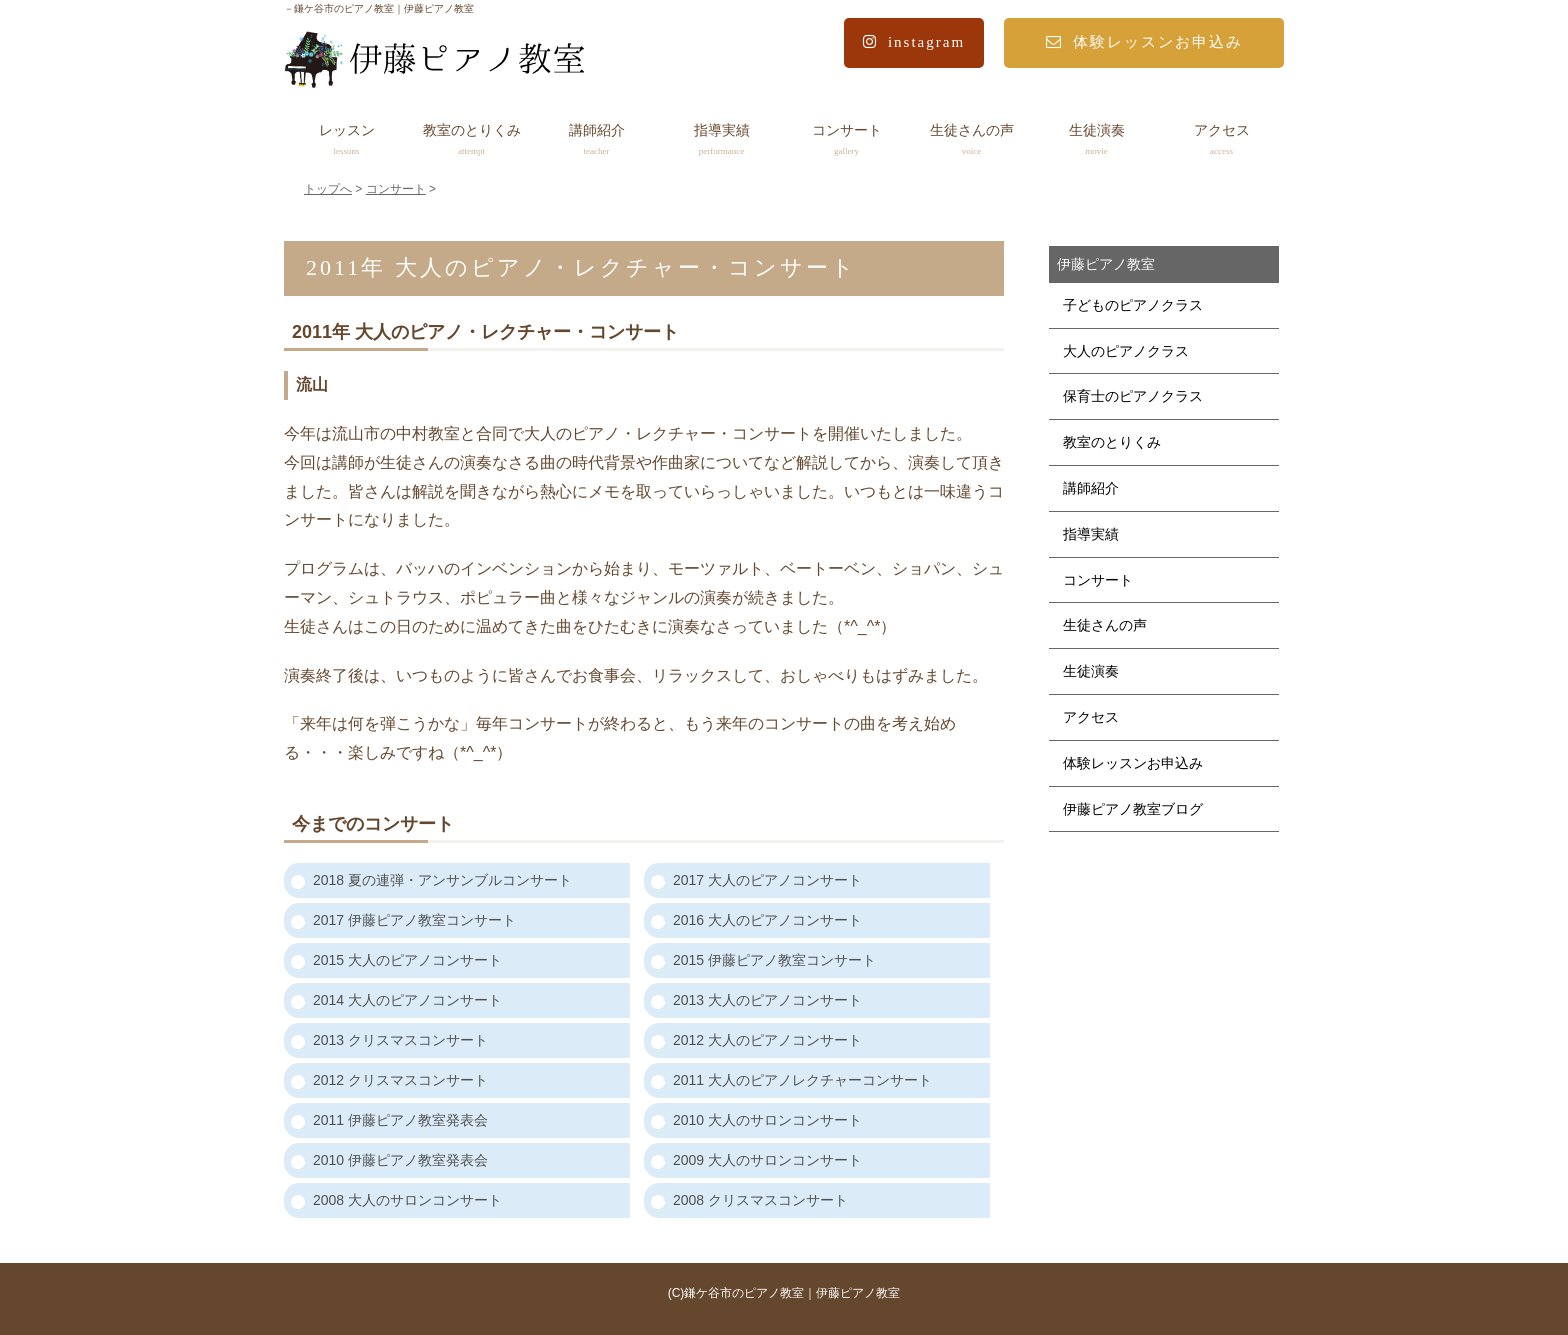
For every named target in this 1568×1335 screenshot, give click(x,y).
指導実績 (721, 141)
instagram (914, 42)
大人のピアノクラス (1126, 351)
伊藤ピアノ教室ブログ (1133, 809)
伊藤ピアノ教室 (1106, 264)
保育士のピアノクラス (1133, 396)
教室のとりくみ (471, 141)
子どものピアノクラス (1133, 305)
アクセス (1221, 141)
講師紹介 (596, 141)
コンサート (846, 141)
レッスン (346, 141)
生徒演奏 (1096, 141)
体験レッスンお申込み (1144, 42)
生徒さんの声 (971, 141)
